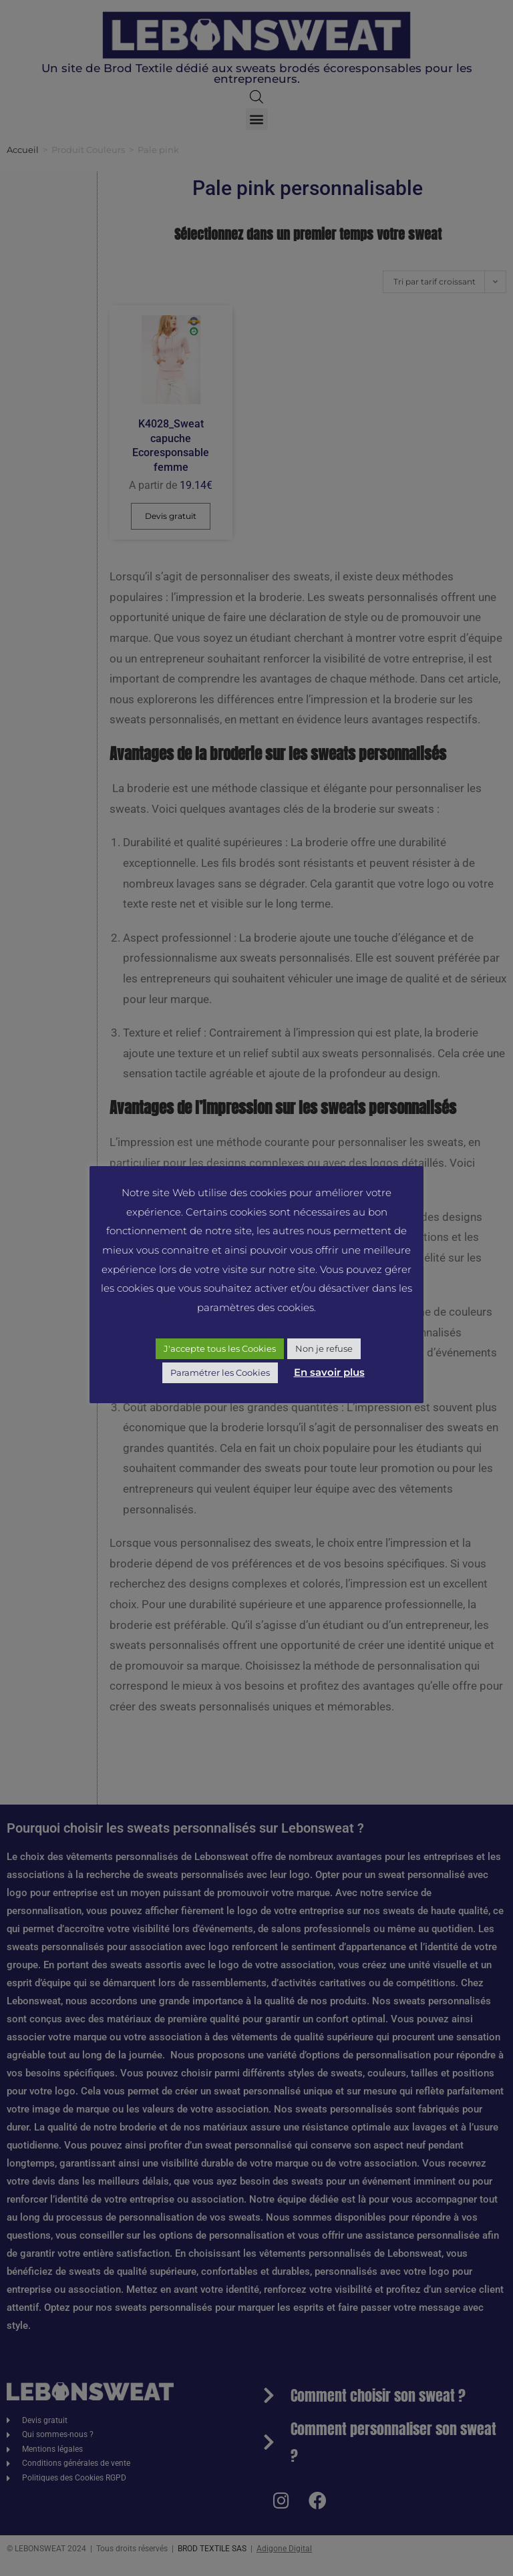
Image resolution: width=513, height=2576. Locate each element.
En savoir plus (329, 1372)
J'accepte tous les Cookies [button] (220, 1348)
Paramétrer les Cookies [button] (220, 1372)
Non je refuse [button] (324, 1348)
